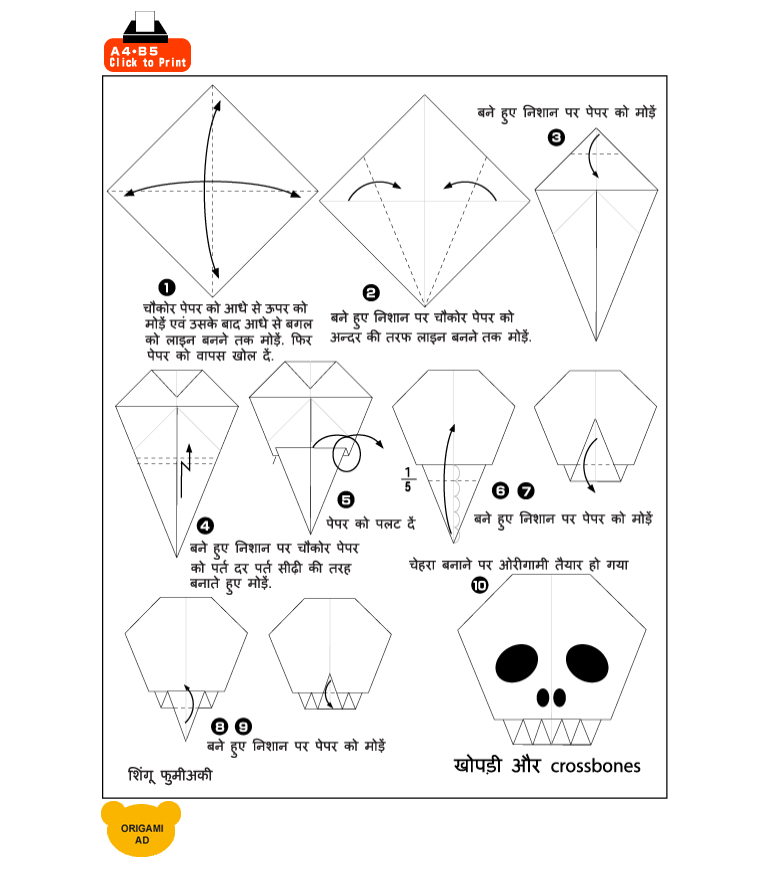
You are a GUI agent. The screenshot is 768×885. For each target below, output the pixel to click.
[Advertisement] (431, 42)
